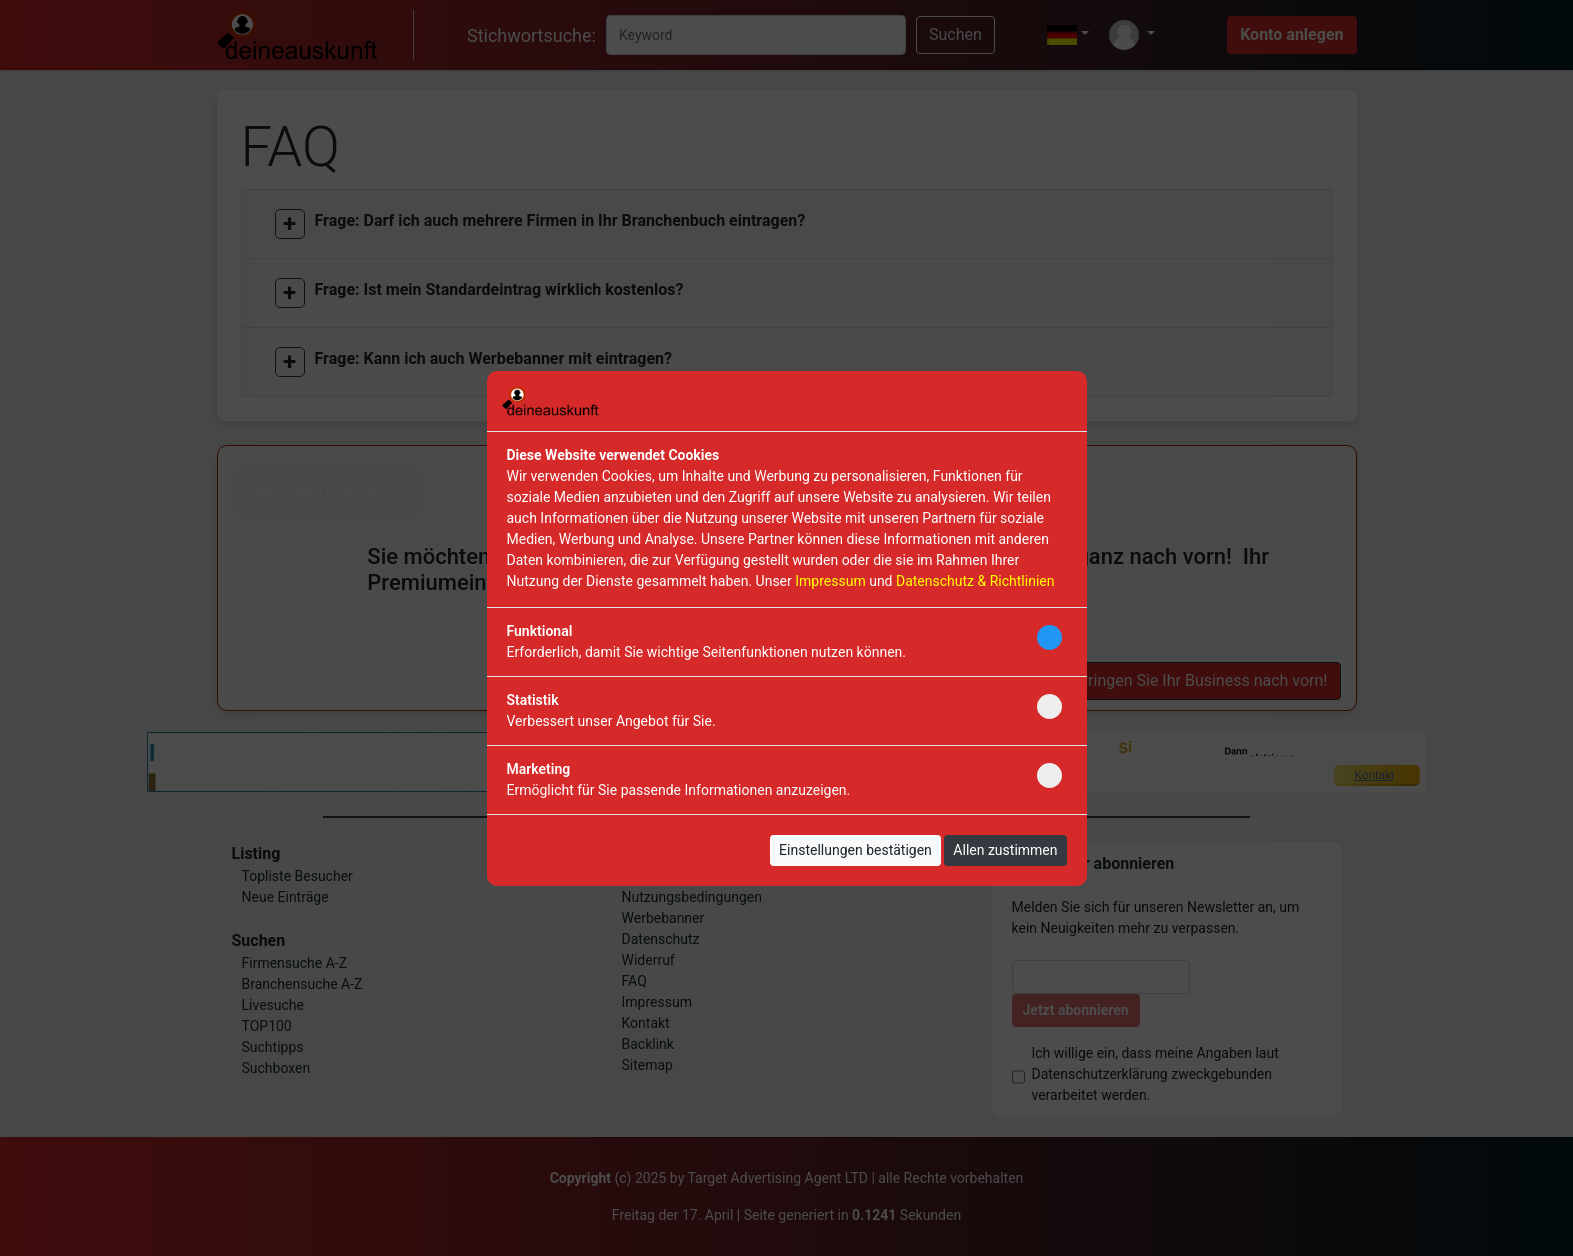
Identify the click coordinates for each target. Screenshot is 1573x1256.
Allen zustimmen (1005, 850)
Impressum (830, 581)
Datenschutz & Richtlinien (975, 581)
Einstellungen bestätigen (855, 850)
